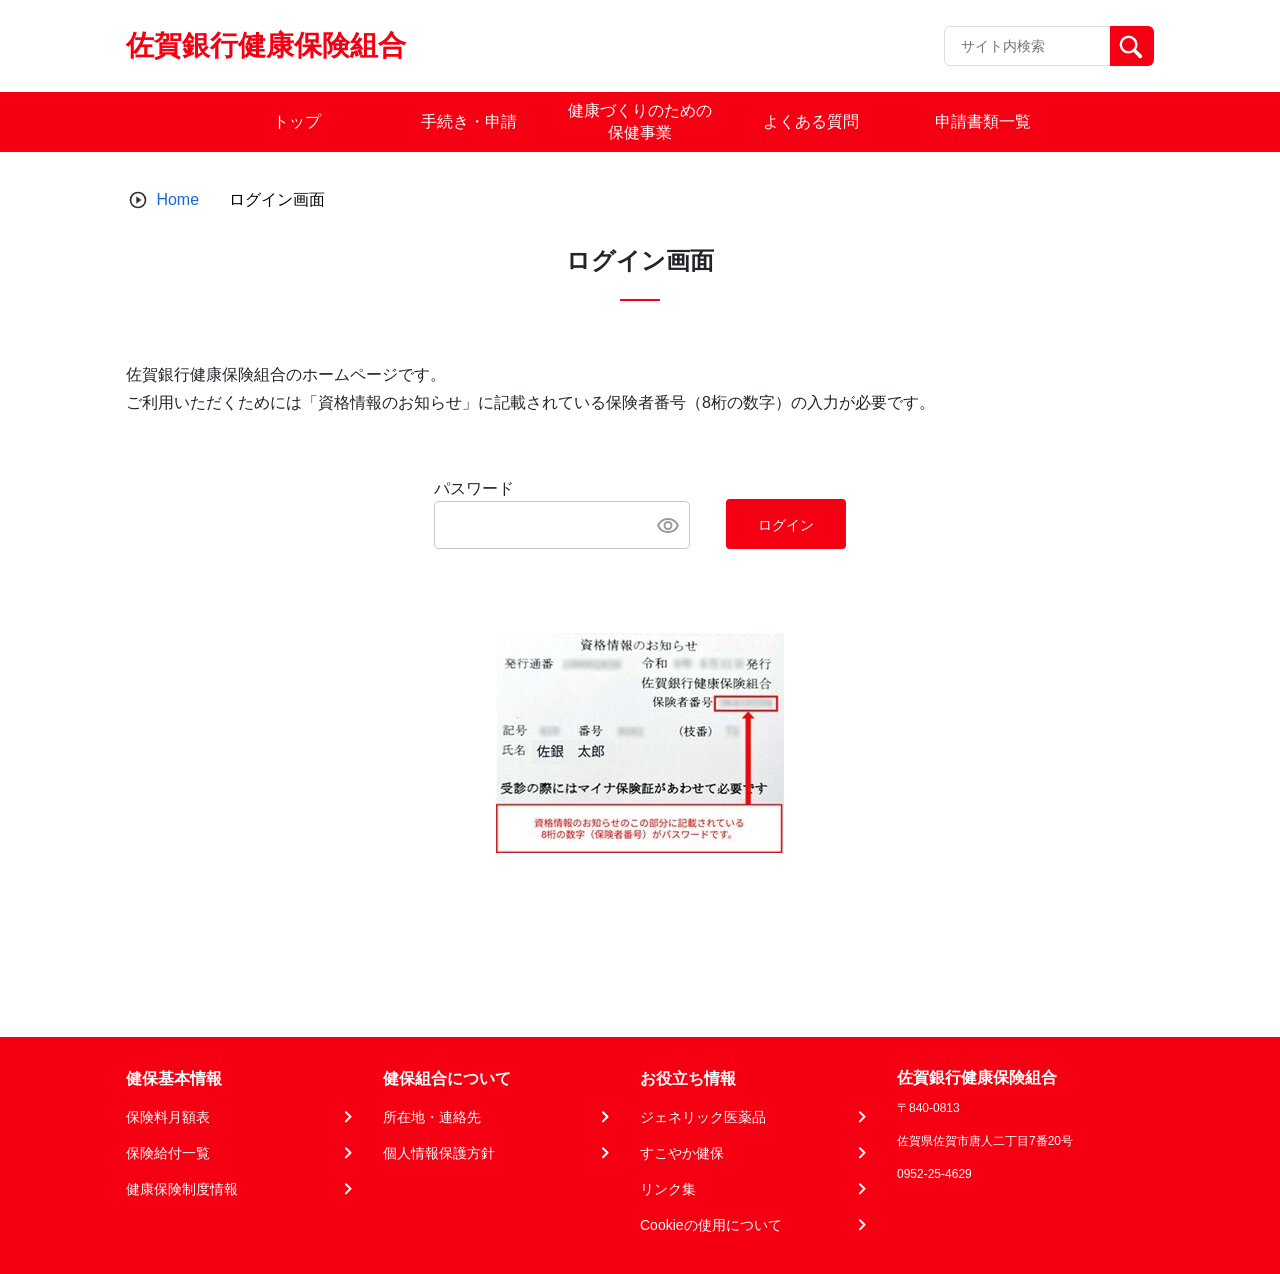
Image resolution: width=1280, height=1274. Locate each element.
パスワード (474, 488)
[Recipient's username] (1027, 46)
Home (177, 199)
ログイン (786, 525)
